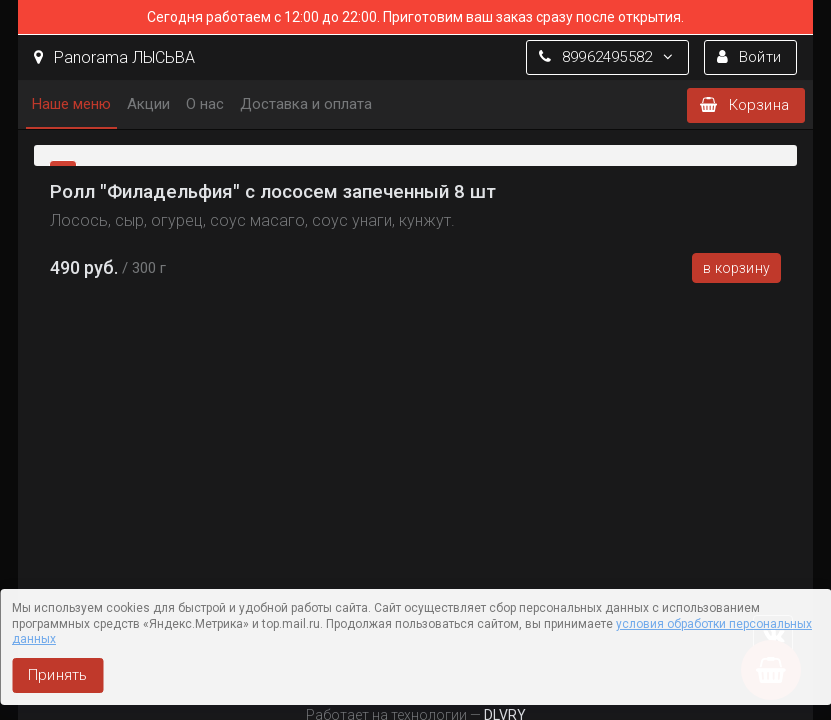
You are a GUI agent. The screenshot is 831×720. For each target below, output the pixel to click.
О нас (205, 104)
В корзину (736, 268)
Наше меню (71, 104)
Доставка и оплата (306, 104)
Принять (57, 675)
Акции (148, 104)
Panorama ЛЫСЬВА (114, 57)
